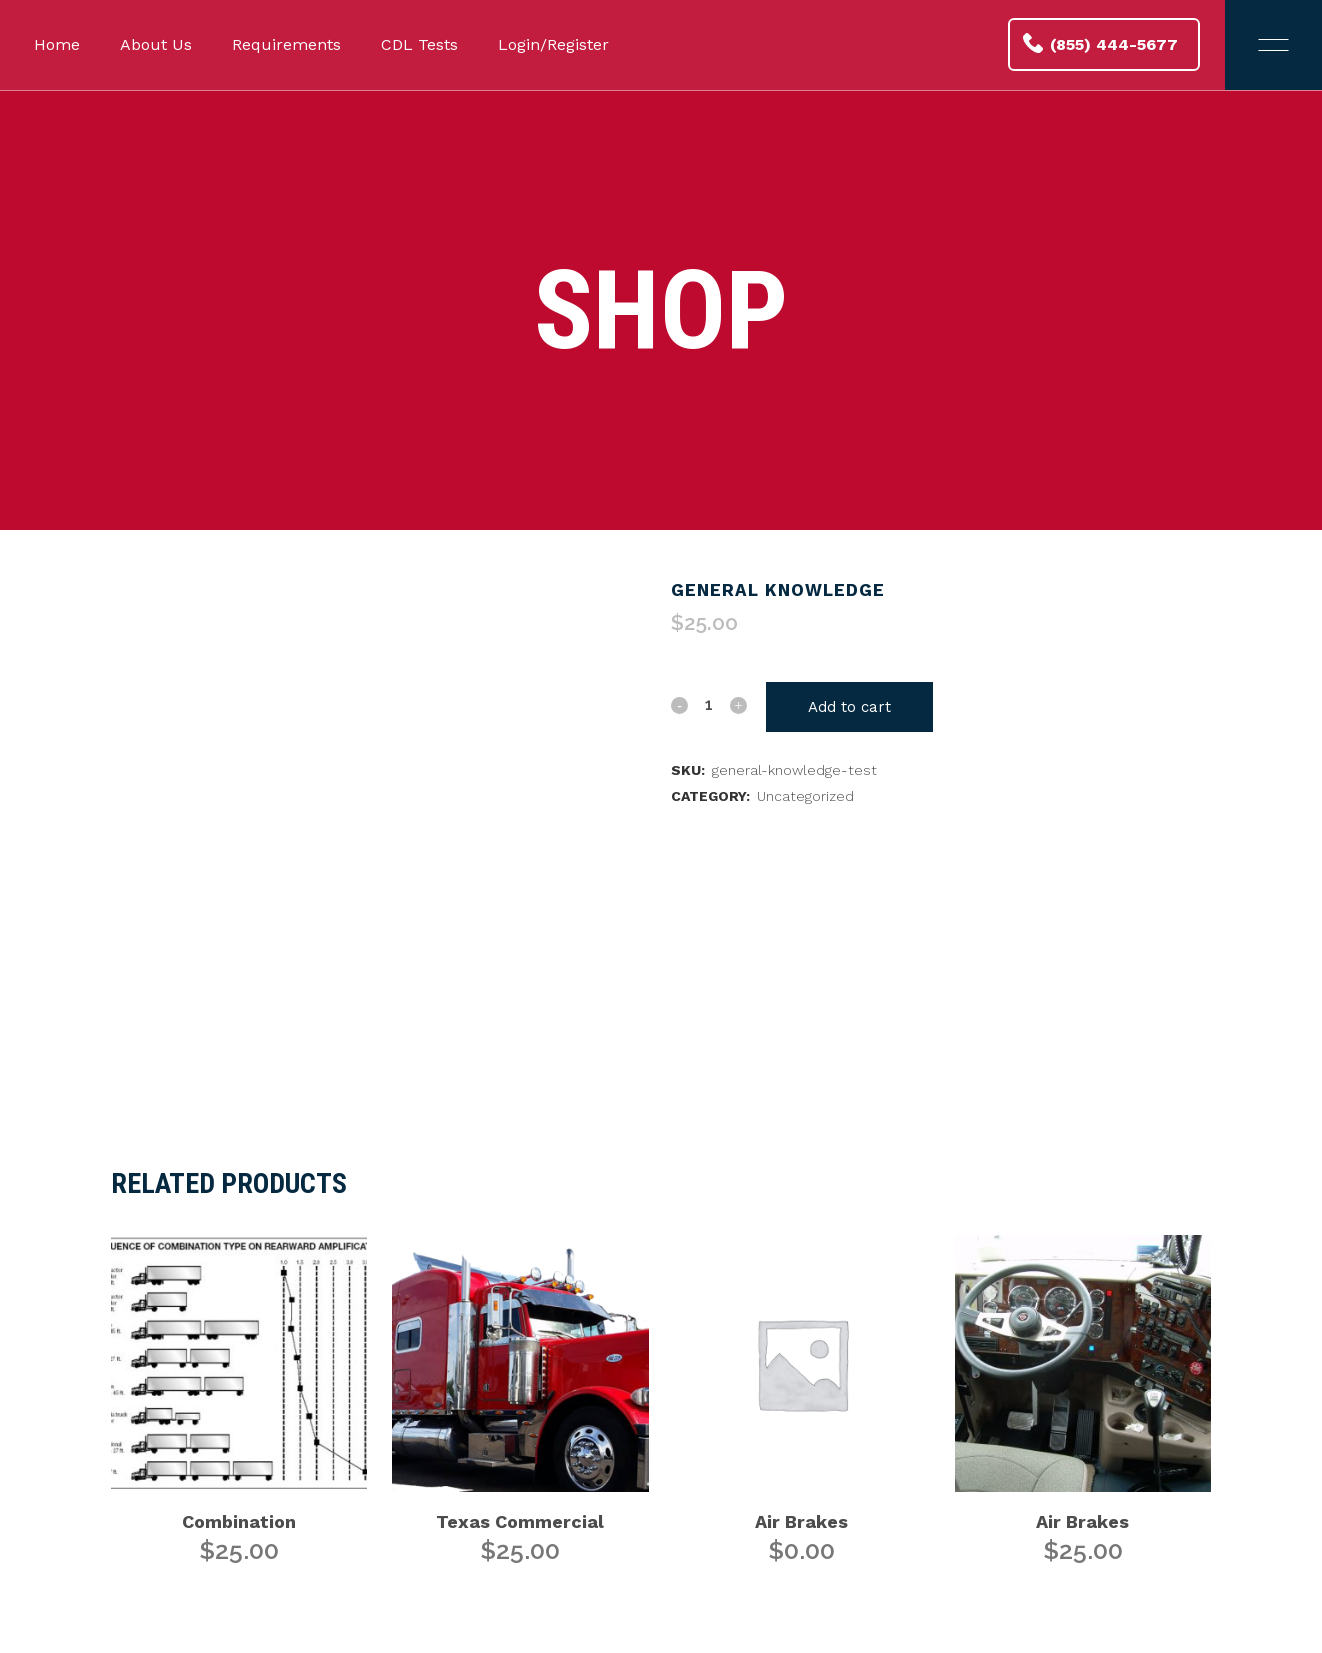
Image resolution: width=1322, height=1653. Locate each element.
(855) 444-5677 (1100, 43)
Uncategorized (805, 796)
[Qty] (709, 704)
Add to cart (849, 707)
